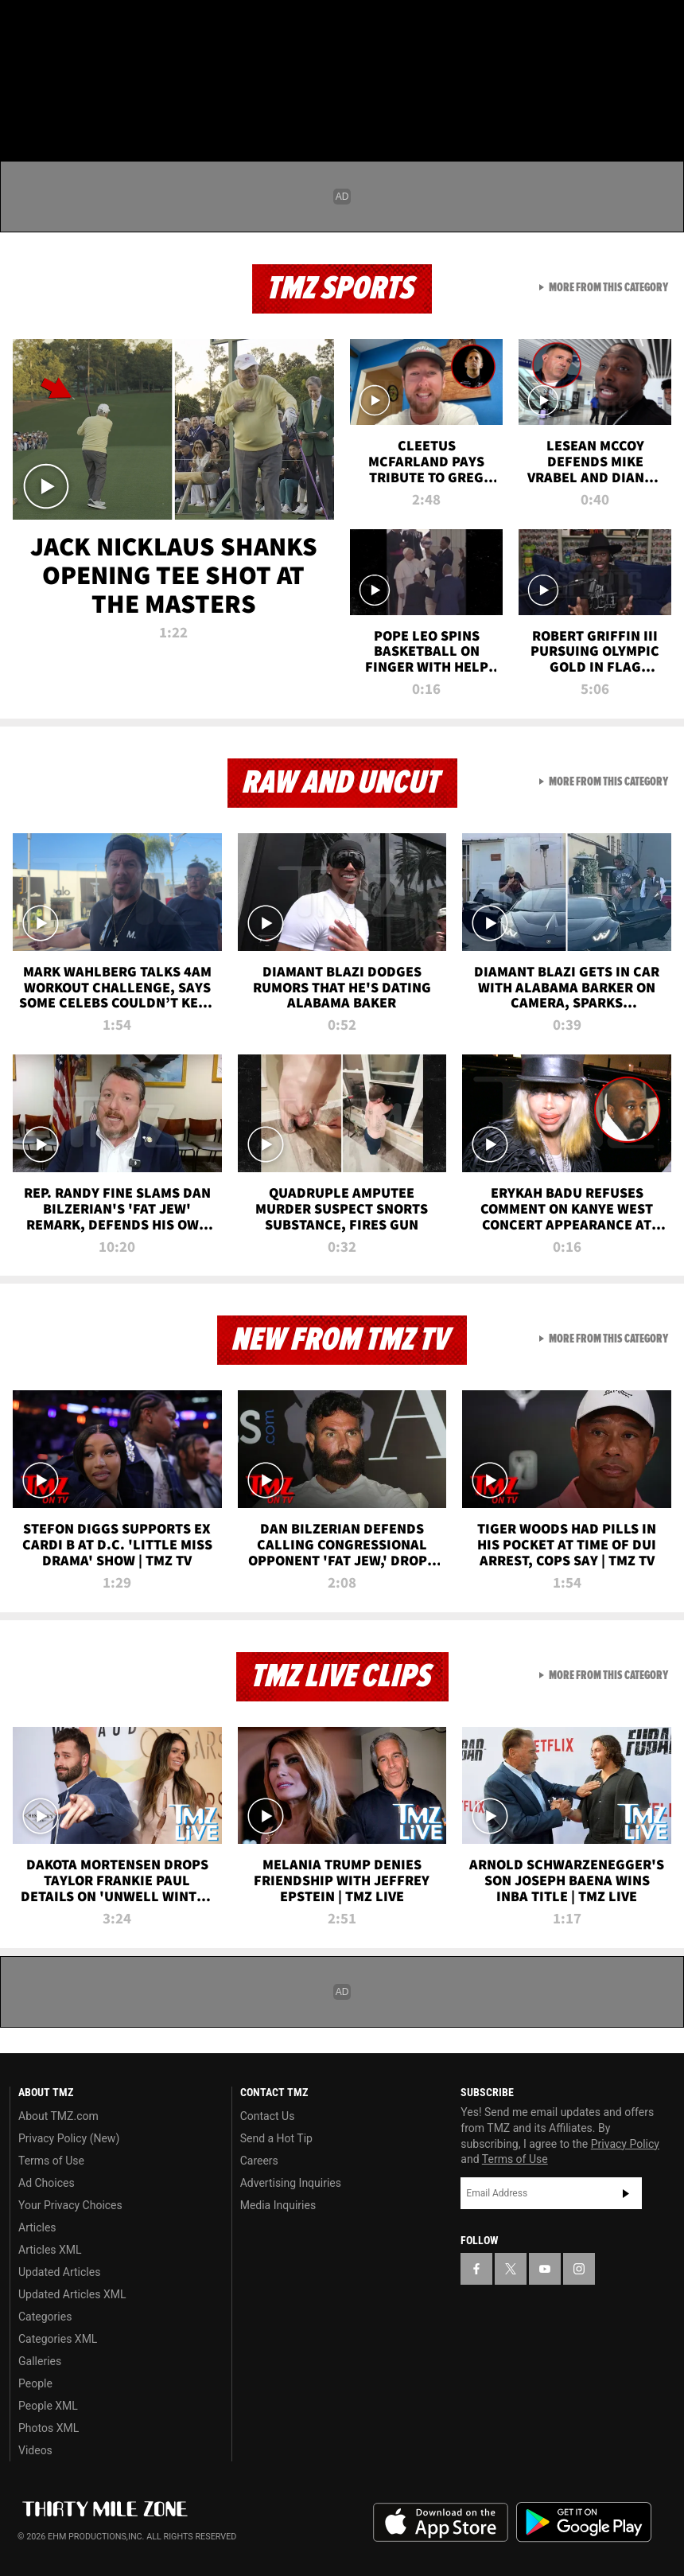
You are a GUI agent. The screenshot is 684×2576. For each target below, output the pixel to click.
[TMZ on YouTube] (545, 2269)
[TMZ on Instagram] (140, 25)
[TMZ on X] (63, 25)
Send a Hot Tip (276, 2138)
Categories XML (57, 2338)
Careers (259, 2160)
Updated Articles (59, 2272)
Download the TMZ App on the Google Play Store (583, 2522)
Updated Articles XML (72, 2294)
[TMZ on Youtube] (102, 25)
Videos (35, 2450)
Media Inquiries (278, 2205)
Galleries (39, 2361)
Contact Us (267, 2116)
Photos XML (48, 2428)
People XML (48, 2405)
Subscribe (626, 2193)
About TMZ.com (58, 2116)
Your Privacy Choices (70, 2205)
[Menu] (22, 106)
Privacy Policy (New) (68, 2138)
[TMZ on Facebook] (25, 25)
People (35, 2383)
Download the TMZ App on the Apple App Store (440, 2523)
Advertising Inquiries (290, 2183)
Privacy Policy (625, 2144)
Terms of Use (51, 2160)
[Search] (661, 106)
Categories (45, 2316)
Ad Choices (46, 2183)
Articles (37, 2227)
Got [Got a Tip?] (53, 68)
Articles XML (50, 2249)
